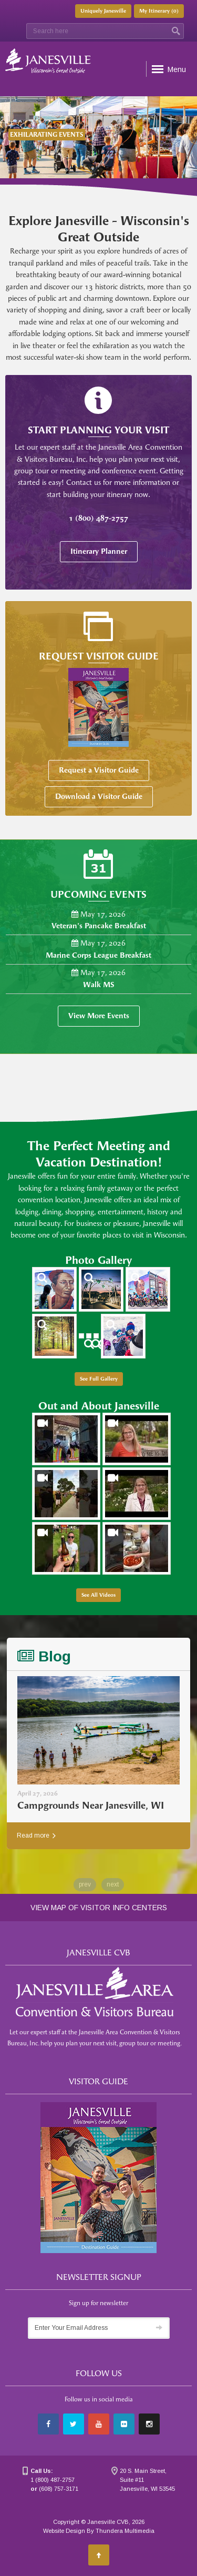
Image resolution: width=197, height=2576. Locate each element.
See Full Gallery (99, 1379)
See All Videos (98, 1595)
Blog (44, 1656)
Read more (36, 1835)
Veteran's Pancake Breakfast (98, 925)
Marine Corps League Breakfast (98, 955)
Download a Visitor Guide (98, 796)
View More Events (98, 1015)
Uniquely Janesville (103, 11)
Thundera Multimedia (125, 2531)
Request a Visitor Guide (99, 770)
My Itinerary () (159, 11)
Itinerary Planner (98, 551)
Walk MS (99, 984)
